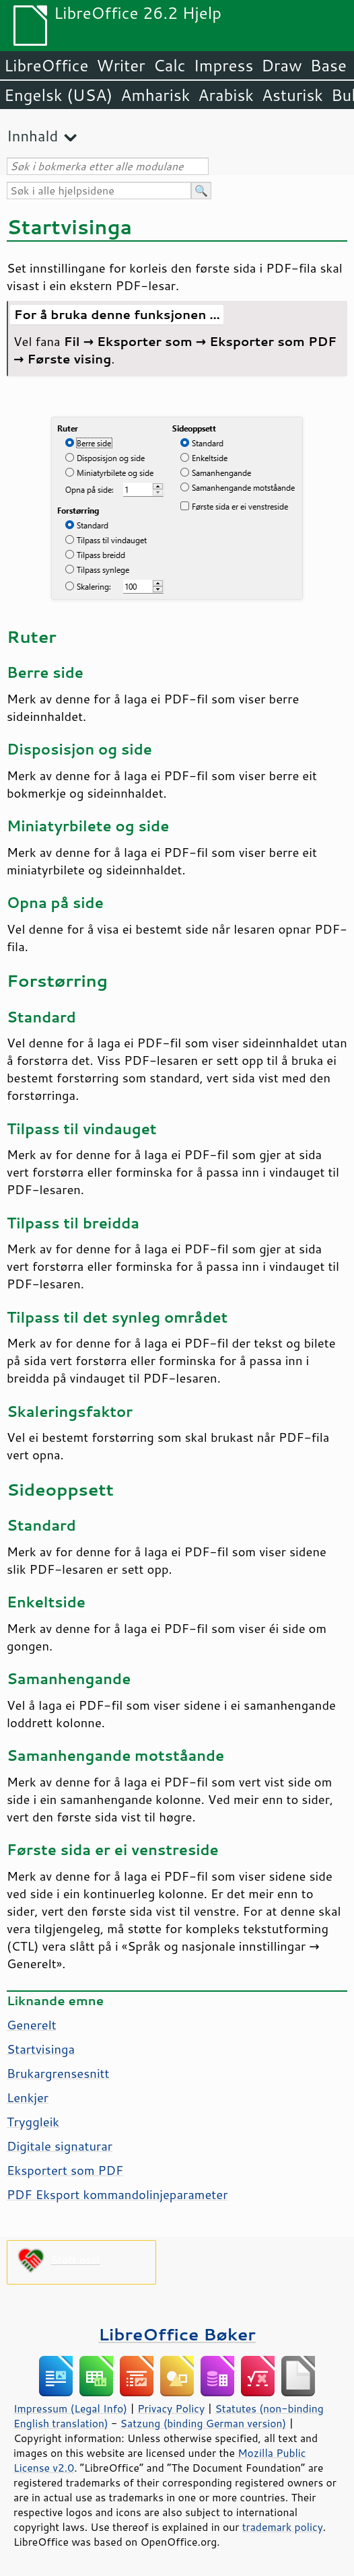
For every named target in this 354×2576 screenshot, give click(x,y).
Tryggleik (33, 2121)
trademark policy (282, 2526)
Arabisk (226, 94)
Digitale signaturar (59, 2146)
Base (328, 65)
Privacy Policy (171, 2408)
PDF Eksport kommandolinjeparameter (117, 2194)
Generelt (32, 2024)
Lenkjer (27, 2097)
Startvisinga (41, 2049)
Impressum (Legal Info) (70, 2408)
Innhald (32, 135)
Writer (120, 65)
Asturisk (292, 94)
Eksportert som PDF (65, 2170)
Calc (169, 65)
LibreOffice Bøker (177, 2334)
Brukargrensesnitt (58, 2073)
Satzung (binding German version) (203, 2423)
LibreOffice (46, 65)
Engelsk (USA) (58, 94)
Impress (224, 65)
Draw (281, 65)
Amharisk (155, 94)
